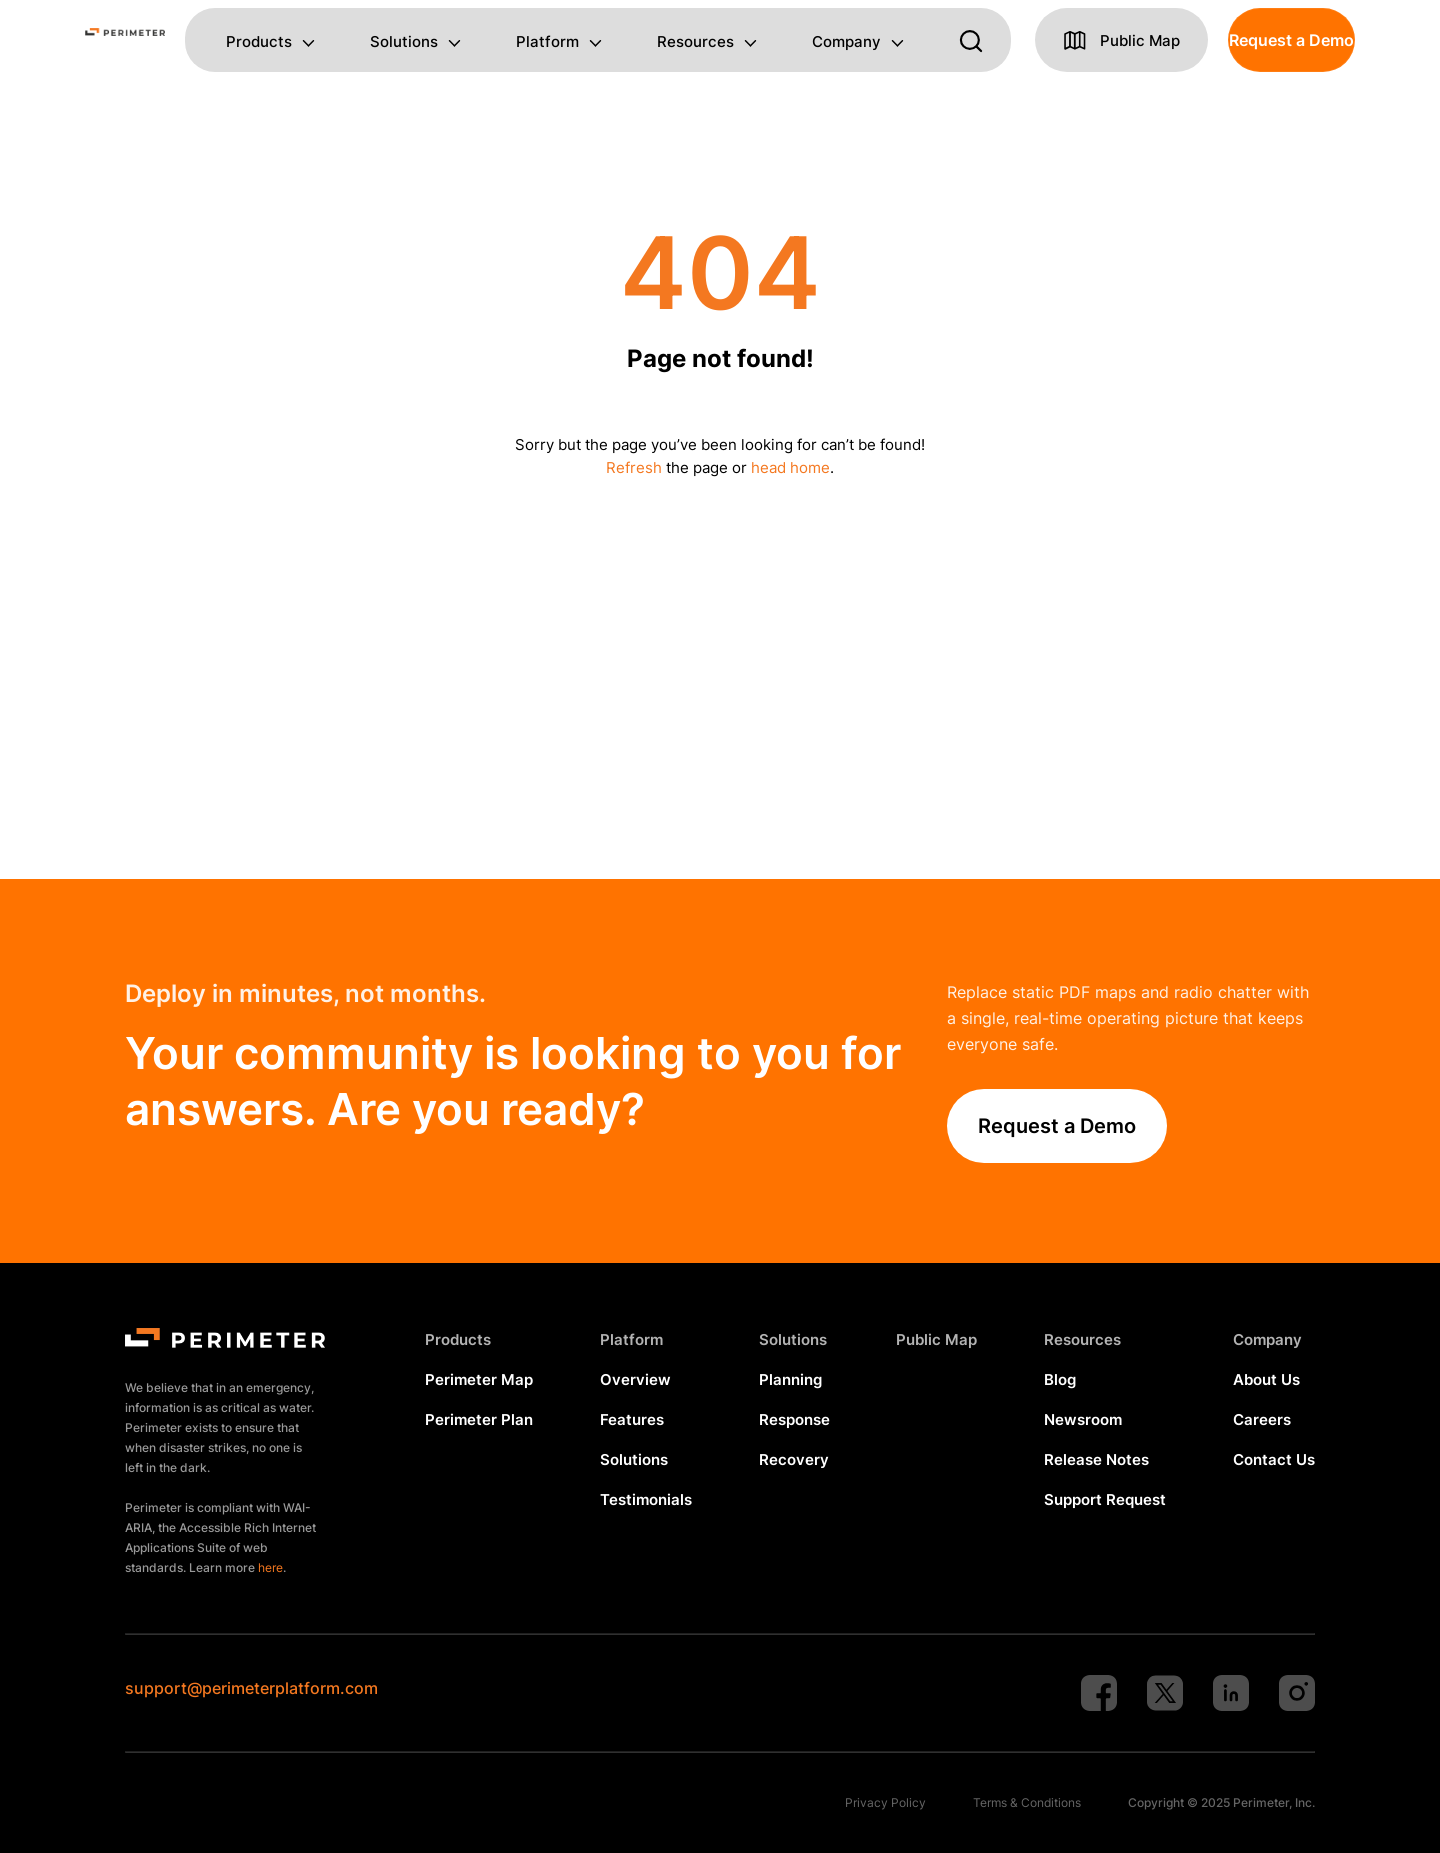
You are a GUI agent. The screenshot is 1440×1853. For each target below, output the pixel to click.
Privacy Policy (885, 1802)
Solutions (404, 42)
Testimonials (646, 1499)
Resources (695, 42)
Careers (1262, 1419)
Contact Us (1274, 1459)
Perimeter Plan (479, 1419)
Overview (635, 1379)
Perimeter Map (479, 1379)
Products (259, 42)
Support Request (1105, 1499)
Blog (1060, 1379)
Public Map (936, 1339)
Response (794, 1419)
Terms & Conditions (1027, 1802)
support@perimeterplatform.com (251, 1688)
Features (632, 1419)
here (270, 1567)
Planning (790, 1379)
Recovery (794, 1459)
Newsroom (1083, 1419)
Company (846, 42)
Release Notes (1096, 1459)
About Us (1266, 1379)
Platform (547, 42)
